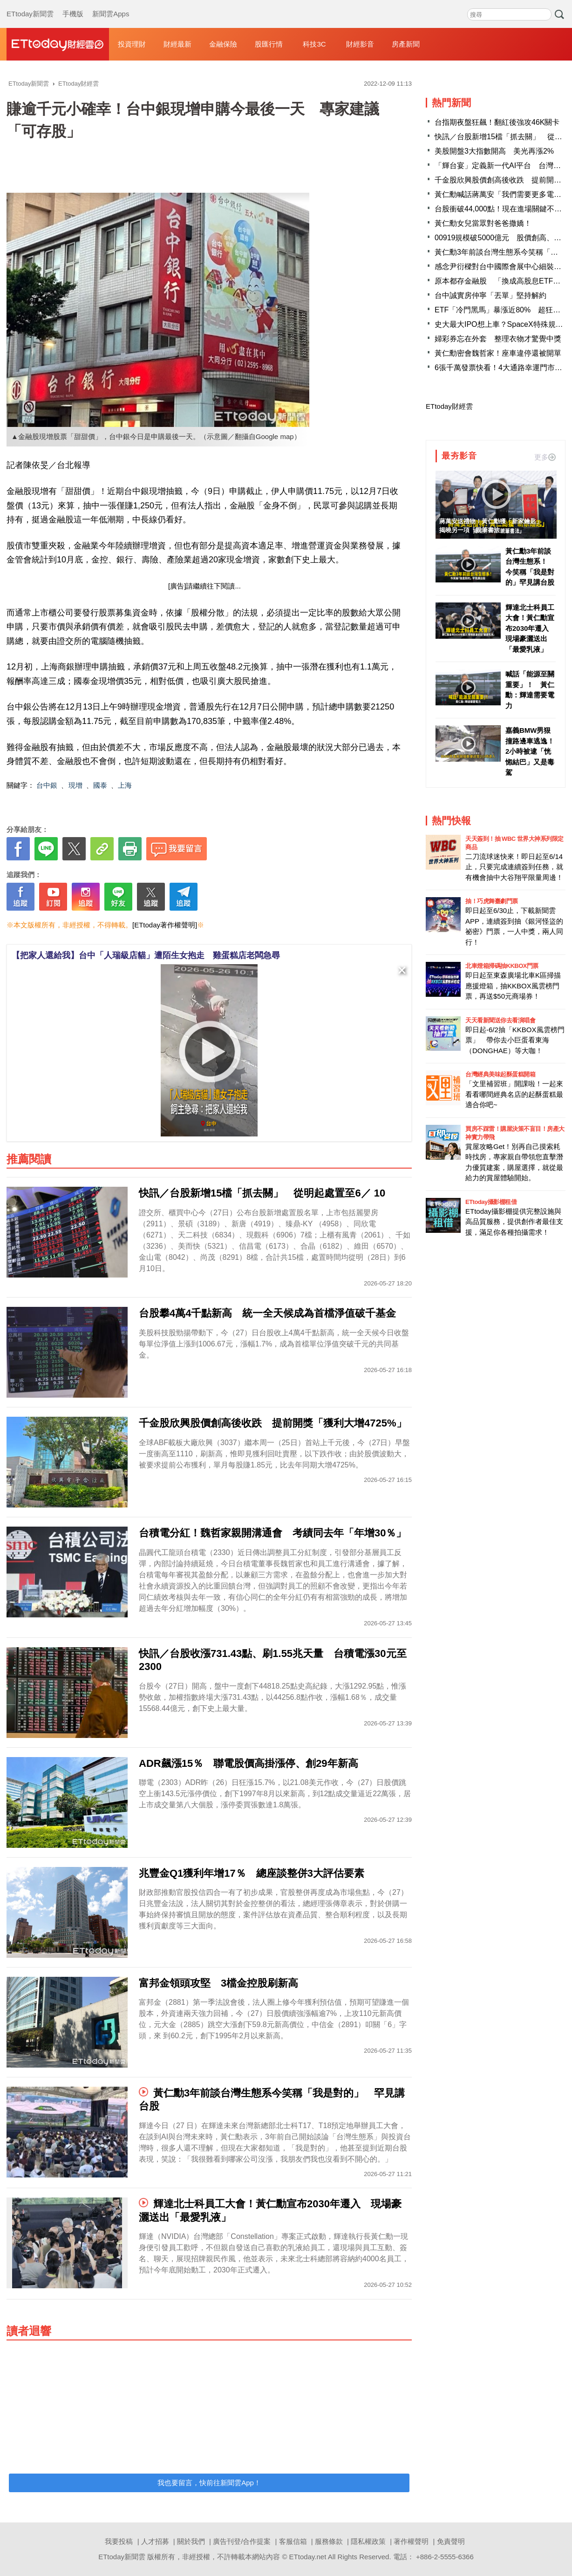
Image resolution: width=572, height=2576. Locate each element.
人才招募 (155, 2541)
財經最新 (177, 44)
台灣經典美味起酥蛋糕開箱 (500, 1074)
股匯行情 (269, 44)
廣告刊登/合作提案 (242, 2541)
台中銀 (46, 785)
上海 (125, 785)
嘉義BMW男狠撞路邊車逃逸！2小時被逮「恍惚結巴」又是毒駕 (529, 751)
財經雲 (58, 44)
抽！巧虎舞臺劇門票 (491, 901)
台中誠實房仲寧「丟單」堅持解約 (490, 295)
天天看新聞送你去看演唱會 (500, 1020)
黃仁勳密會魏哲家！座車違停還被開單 (498, 353)
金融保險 (223, 44)
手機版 (72, 4)
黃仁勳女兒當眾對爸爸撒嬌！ (483, 223)
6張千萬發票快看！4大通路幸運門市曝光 (502, 368)
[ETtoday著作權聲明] (164, 925)
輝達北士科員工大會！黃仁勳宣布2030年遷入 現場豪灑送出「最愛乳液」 (530, 628)
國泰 (100, 785)
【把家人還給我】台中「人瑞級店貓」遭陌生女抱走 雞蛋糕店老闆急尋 (146, 955)
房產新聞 (406, 44)
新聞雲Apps (110, 4)
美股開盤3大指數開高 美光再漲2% (494, 151)
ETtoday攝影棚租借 (491, 1201)
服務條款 (329, 2541)
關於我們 (191, 2541)
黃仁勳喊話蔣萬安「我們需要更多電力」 (502, 194)
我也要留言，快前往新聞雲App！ (209, 2483)
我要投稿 (119, 2541)
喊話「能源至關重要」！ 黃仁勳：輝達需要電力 (529, 690)
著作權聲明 (411, 2541)
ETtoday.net (308, 2557)
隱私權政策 (368, 2541)
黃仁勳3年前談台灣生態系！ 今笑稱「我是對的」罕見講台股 (529, 567)
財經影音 (360, 44)
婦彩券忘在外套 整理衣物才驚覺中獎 (498, 339)
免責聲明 (451, 2541)
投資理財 (132, 44)
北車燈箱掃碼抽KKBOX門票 (501, 965)
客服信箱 (293, 2541)
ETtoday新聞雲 (30, 4)
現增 (75, 785)
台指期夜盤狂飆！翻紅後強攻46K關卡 (497, 122)
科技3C (314, 44)
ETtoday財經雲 (449, 406)
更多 (545, 457)
